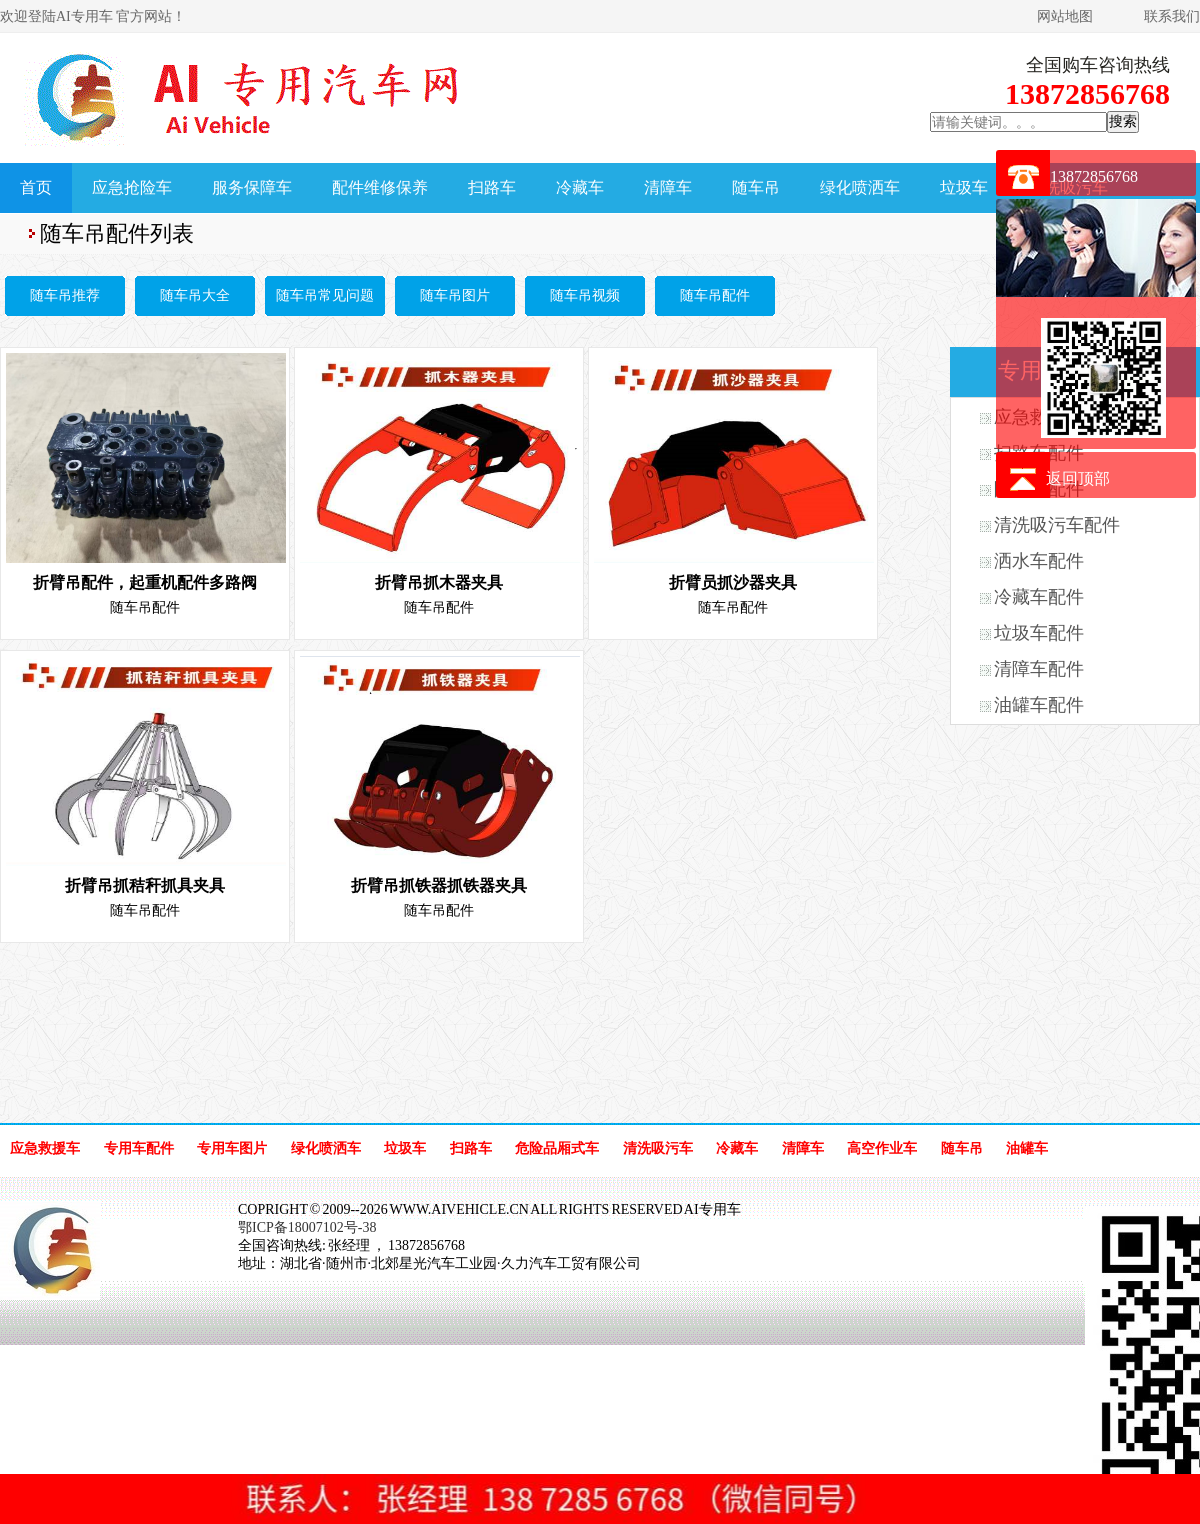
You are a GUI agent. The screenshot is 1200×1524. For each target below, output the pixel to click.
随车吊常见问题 (325, 295)
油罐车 (1027, 1148)
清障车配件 (1039, 669)
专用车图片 (232, 1148)
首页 (36, 187)
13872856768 (1094, 176)
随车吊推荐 (65, 295)
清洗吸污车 (658, 1148)
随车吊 (756, 187)
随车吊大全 (195, 295)
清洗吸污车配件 (1057, 525)
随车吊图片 (455, 295)
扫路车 (492, 187)
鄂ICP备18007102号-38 (307, 1227)
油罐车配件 (1039, 705)
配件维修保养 (380, 187)
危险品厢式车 (557, 1148)
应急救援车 (45, 1148)
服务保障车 (252, 187)
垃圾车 (964, 187)
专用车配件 (139, 1148)
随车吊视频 (585, 295)
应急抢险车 (132, 187)
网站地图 (1065, 16)
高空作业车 (882, 1148)
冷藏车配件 (1039, 597)
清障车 (668, 187)
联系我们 (1172, 16)
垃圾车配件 (1039, 633)
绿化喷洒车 (860, 187)
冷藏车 (580, 187)
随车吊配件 (715, 295)
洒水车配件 (1039, 561)
